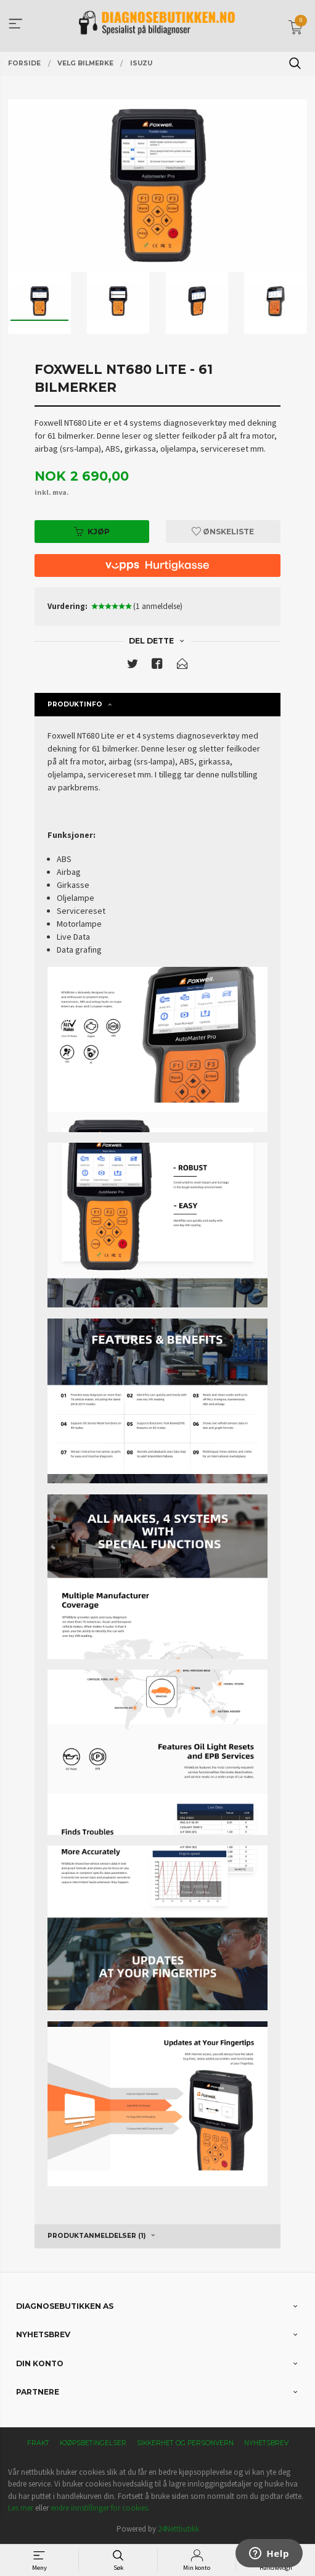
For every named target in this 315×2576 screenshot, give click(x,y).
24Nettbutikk (178, 2529)
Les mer (20, 2508)
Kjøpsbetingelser (93, 2443)
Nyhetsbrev (266, 2443)
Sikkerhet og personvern (185, 2443)
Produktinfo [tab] (74, 704)
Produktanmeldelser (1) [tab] (96, 2236)
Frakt (38, 2443)
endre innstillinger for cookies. (100, 2508)
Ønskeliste (223, 531)
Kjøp (92, 531)
